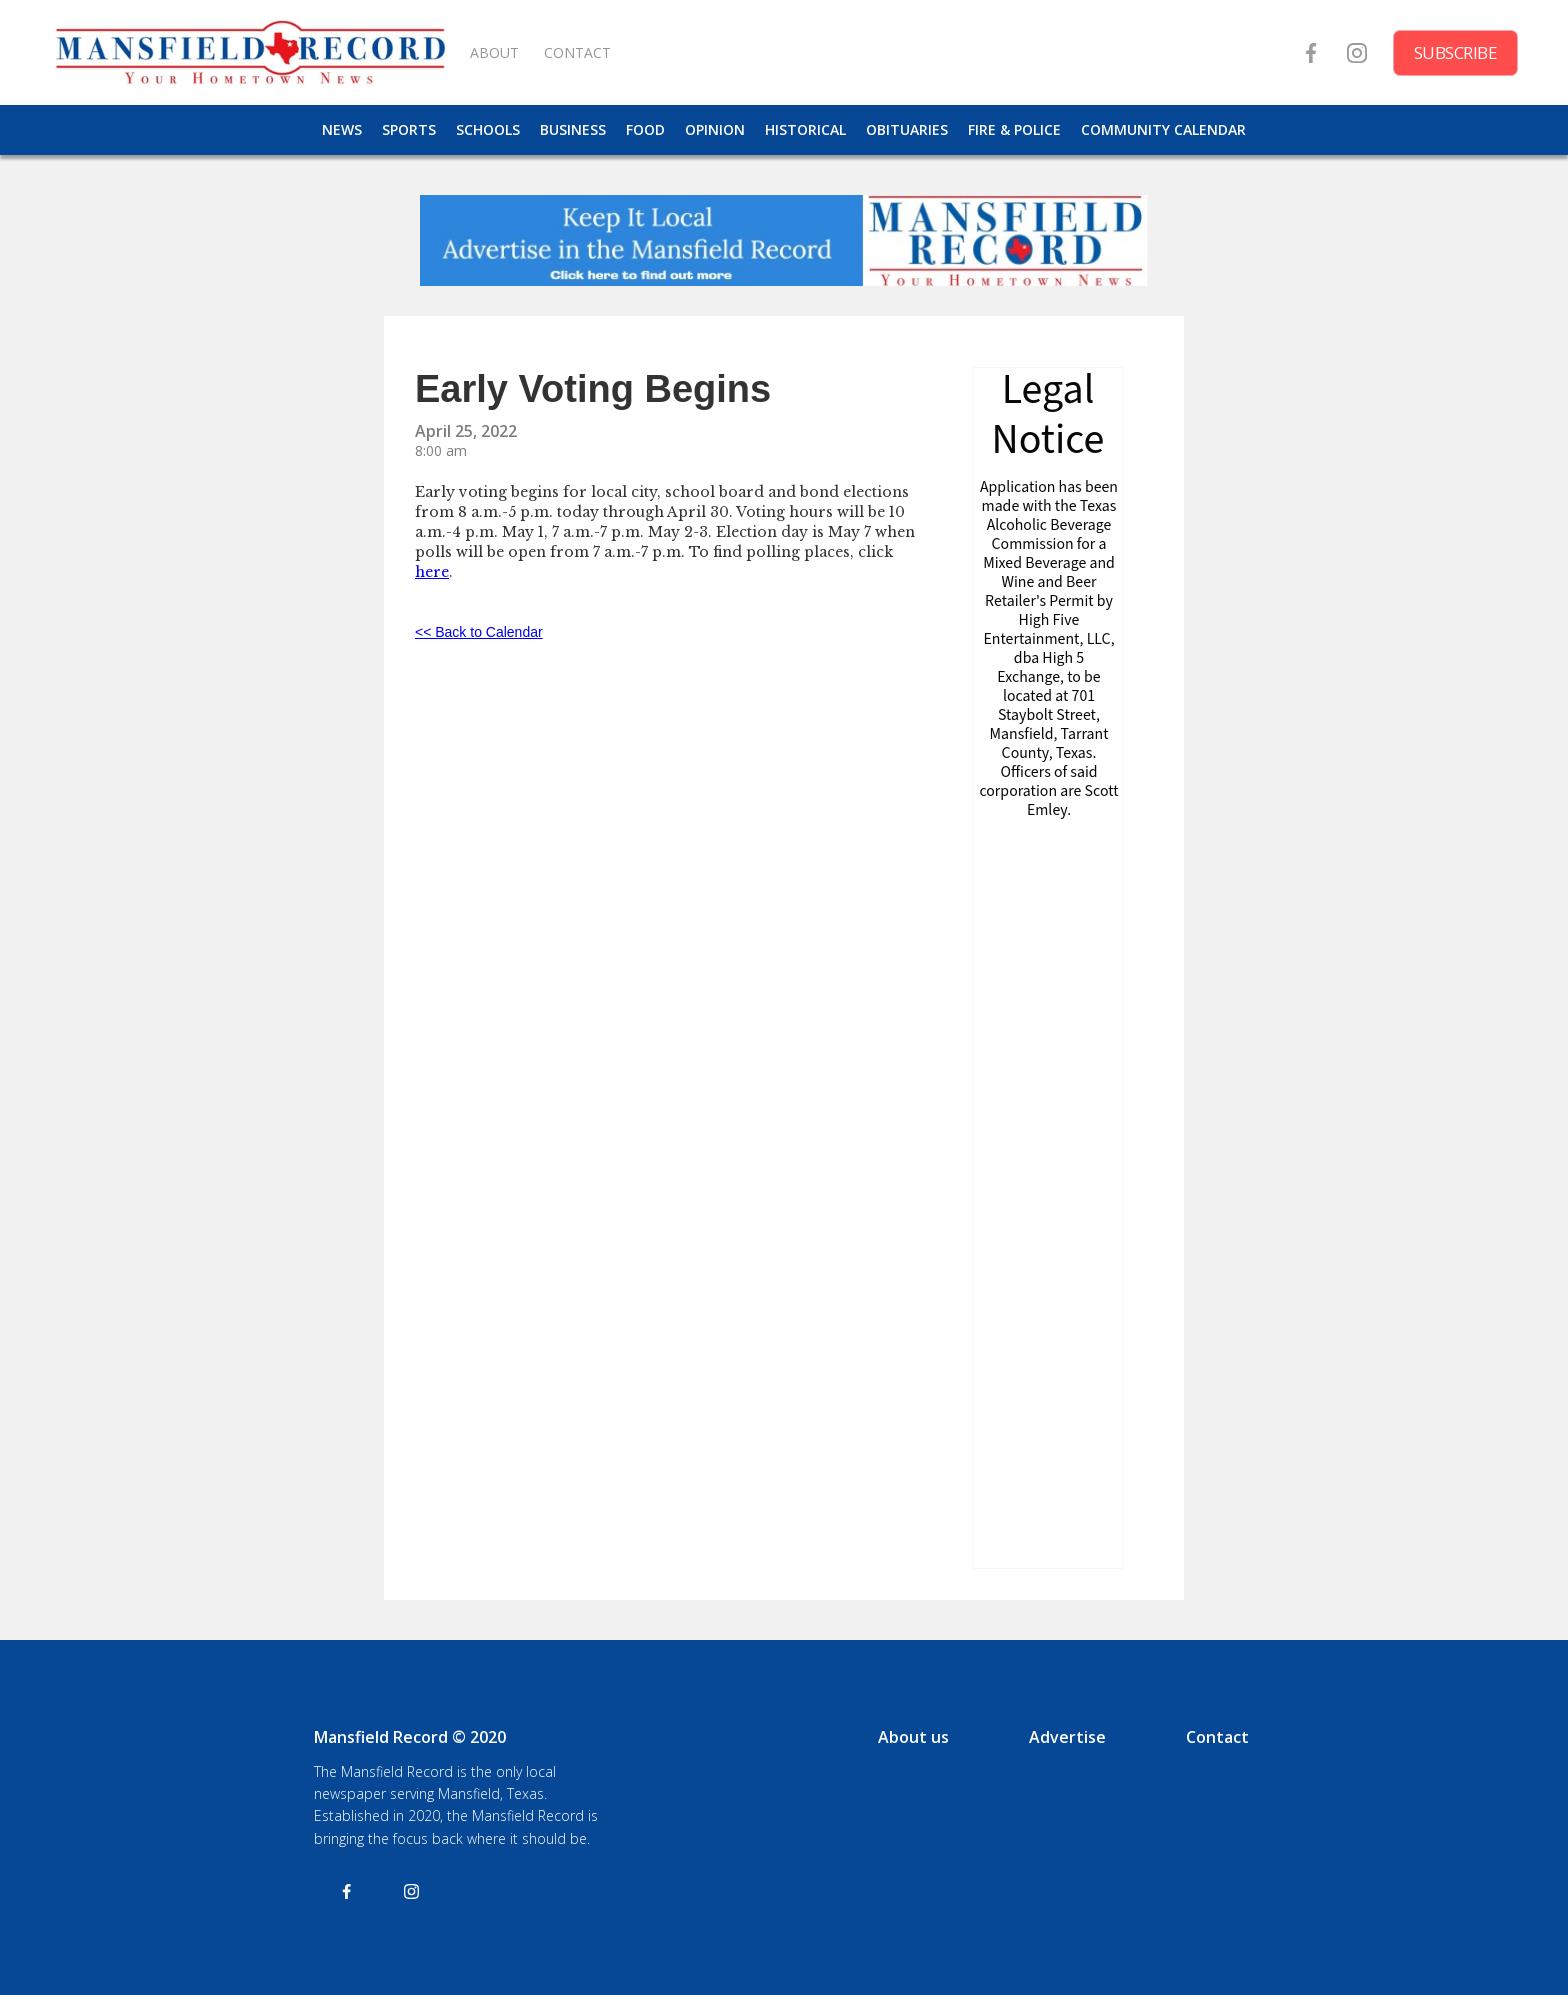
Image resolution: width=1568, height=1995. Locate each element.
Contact (1217, 1737)
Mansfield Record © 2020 (410, 1737)
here (432, 572)
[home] (250, 52)
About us (913, 1737)
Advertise (1067, 1737)
